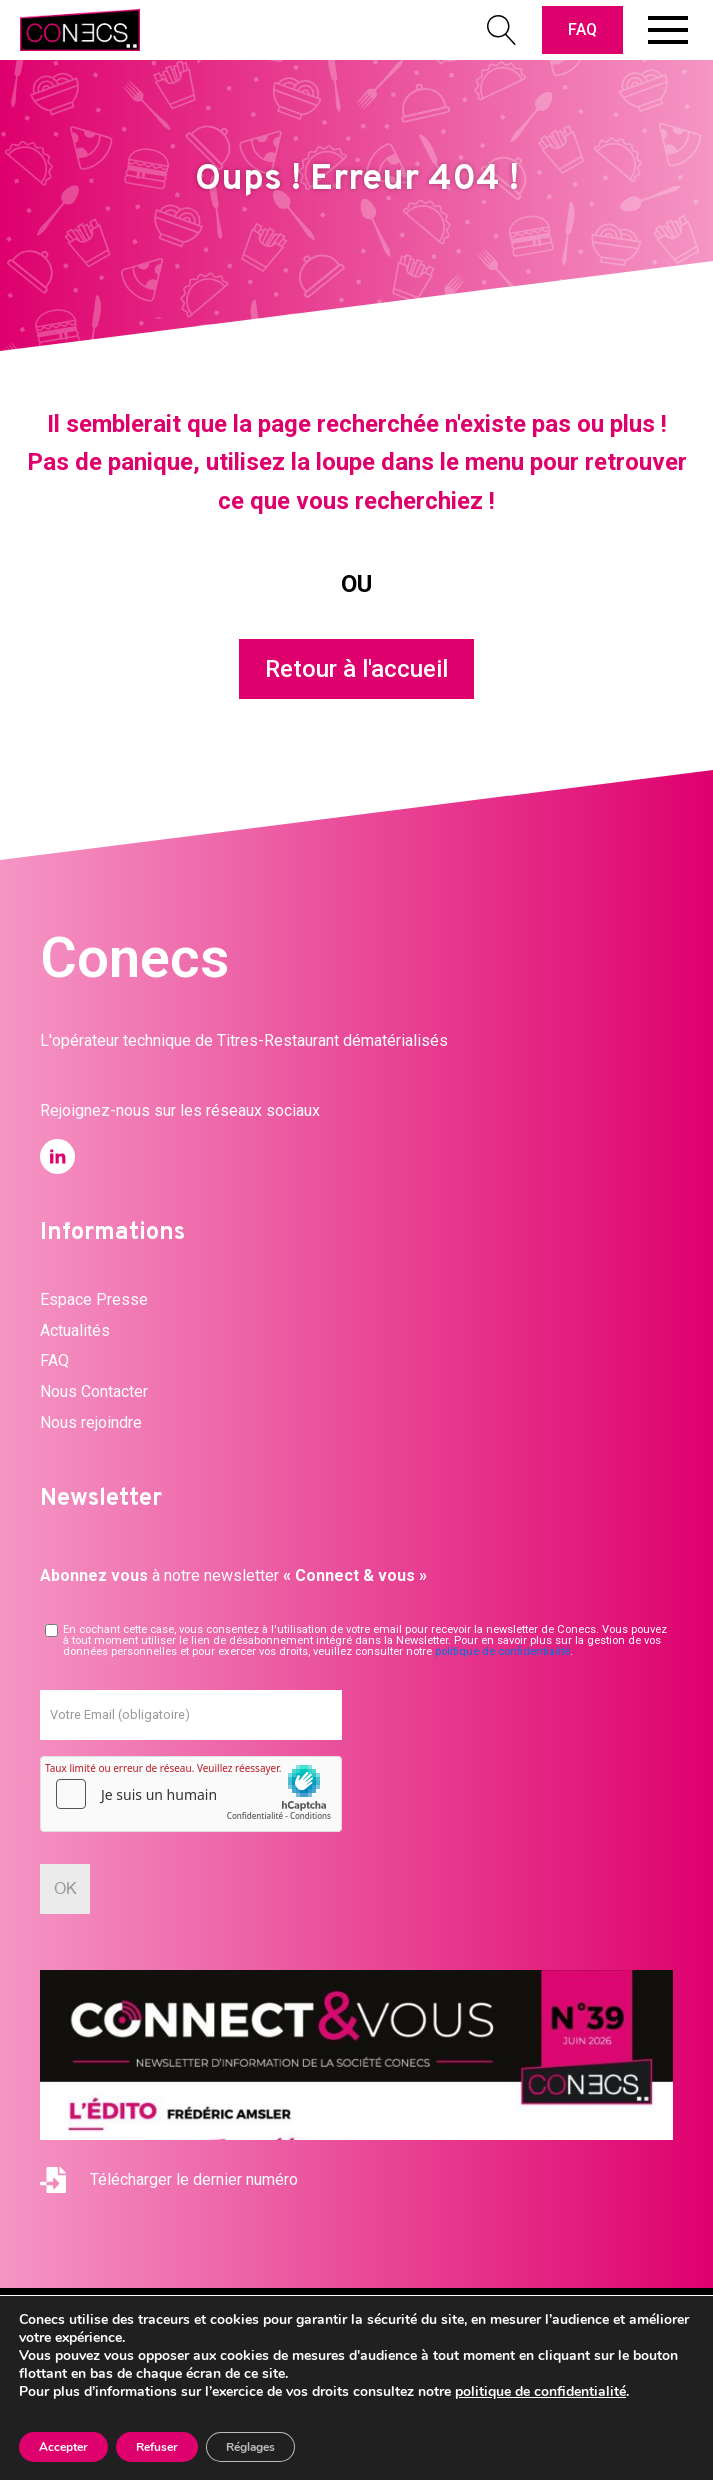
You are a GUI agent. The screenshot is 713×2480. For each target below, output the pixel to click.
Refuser (157, 2447)
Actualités (75, 1330)
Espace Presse (94, 1299)
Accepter (63, 2447)
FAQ (582, 29)
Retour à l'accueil (356, 669)
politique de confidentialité (502, 1651)
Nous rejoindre (91, 1422)
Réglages (250, 2447)
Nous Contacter (94, 1391)
